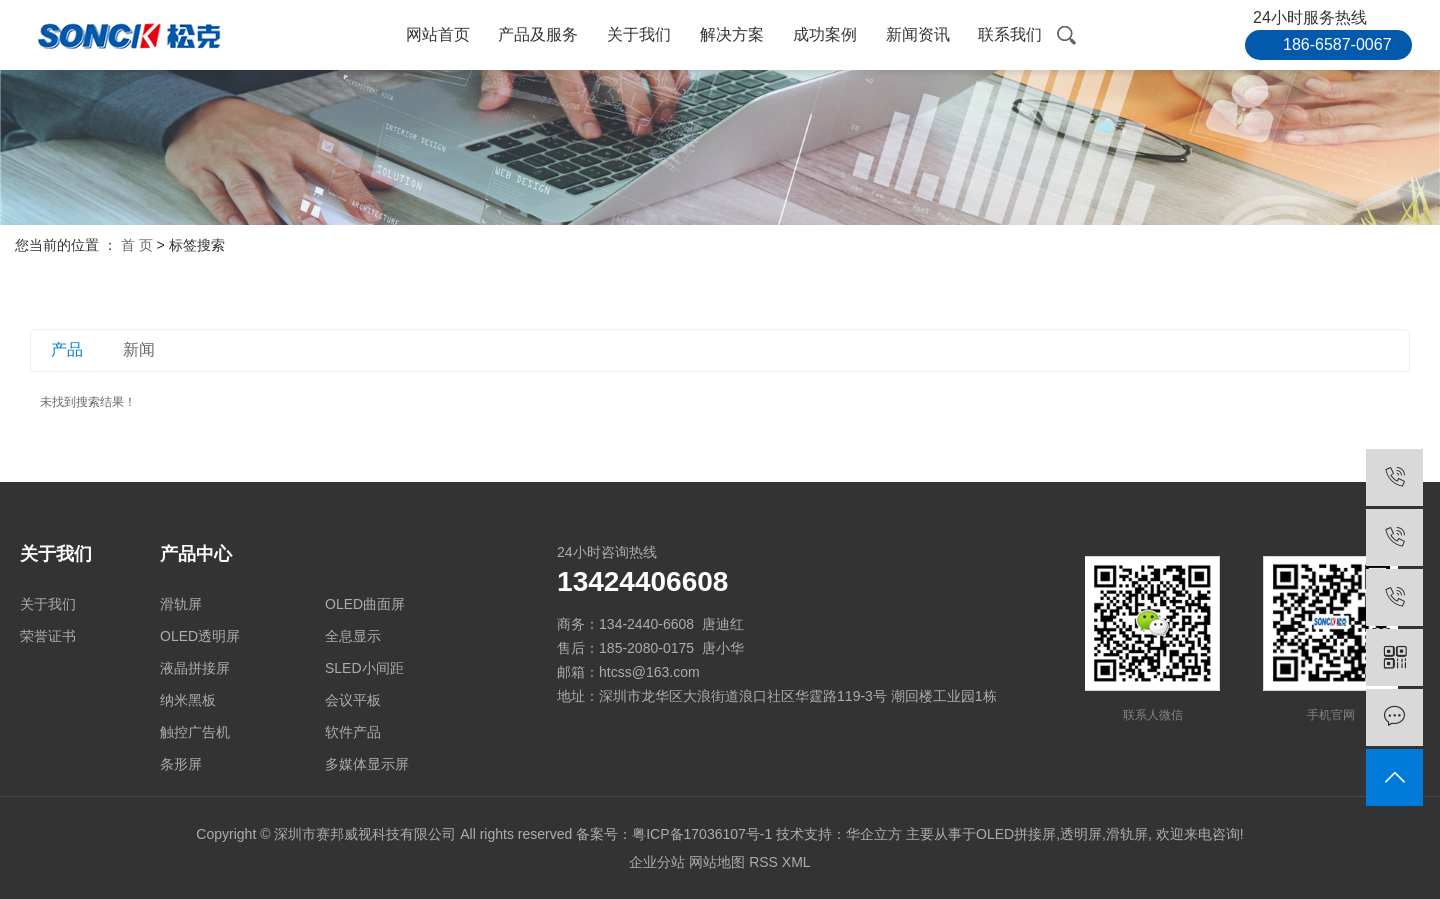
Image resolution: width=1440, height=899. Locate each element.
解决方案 (732, 34)
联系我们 (1010, 34)
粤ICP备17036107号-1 (702, 834)
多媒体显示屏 (367, 764)
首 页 (137, 245)
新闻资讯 (918, 34)
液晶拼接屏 (195, 668)
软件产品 (353, 732)
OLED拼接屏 (1016, 834)
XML (796, 862)
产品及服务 (538, 34)
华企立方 (874, 834)
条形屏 (181, 764)
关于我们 (639, 34)
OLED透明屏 (200, 636)
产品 (67, 349)
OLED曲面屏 (365, 604)
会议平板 (353, 700)
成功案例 (825, 34)
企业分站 (657, 862)
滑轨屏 (181, 604)
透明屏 (1081, 834)
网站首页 (438, 34)
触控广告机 (195, 732)
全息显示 (353, 636)
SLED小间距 (364, 668)
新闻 (139, 349)
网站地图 (717, 862)
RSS (763, 862)
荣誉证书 (48, 636)
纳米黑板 (188, 700)
